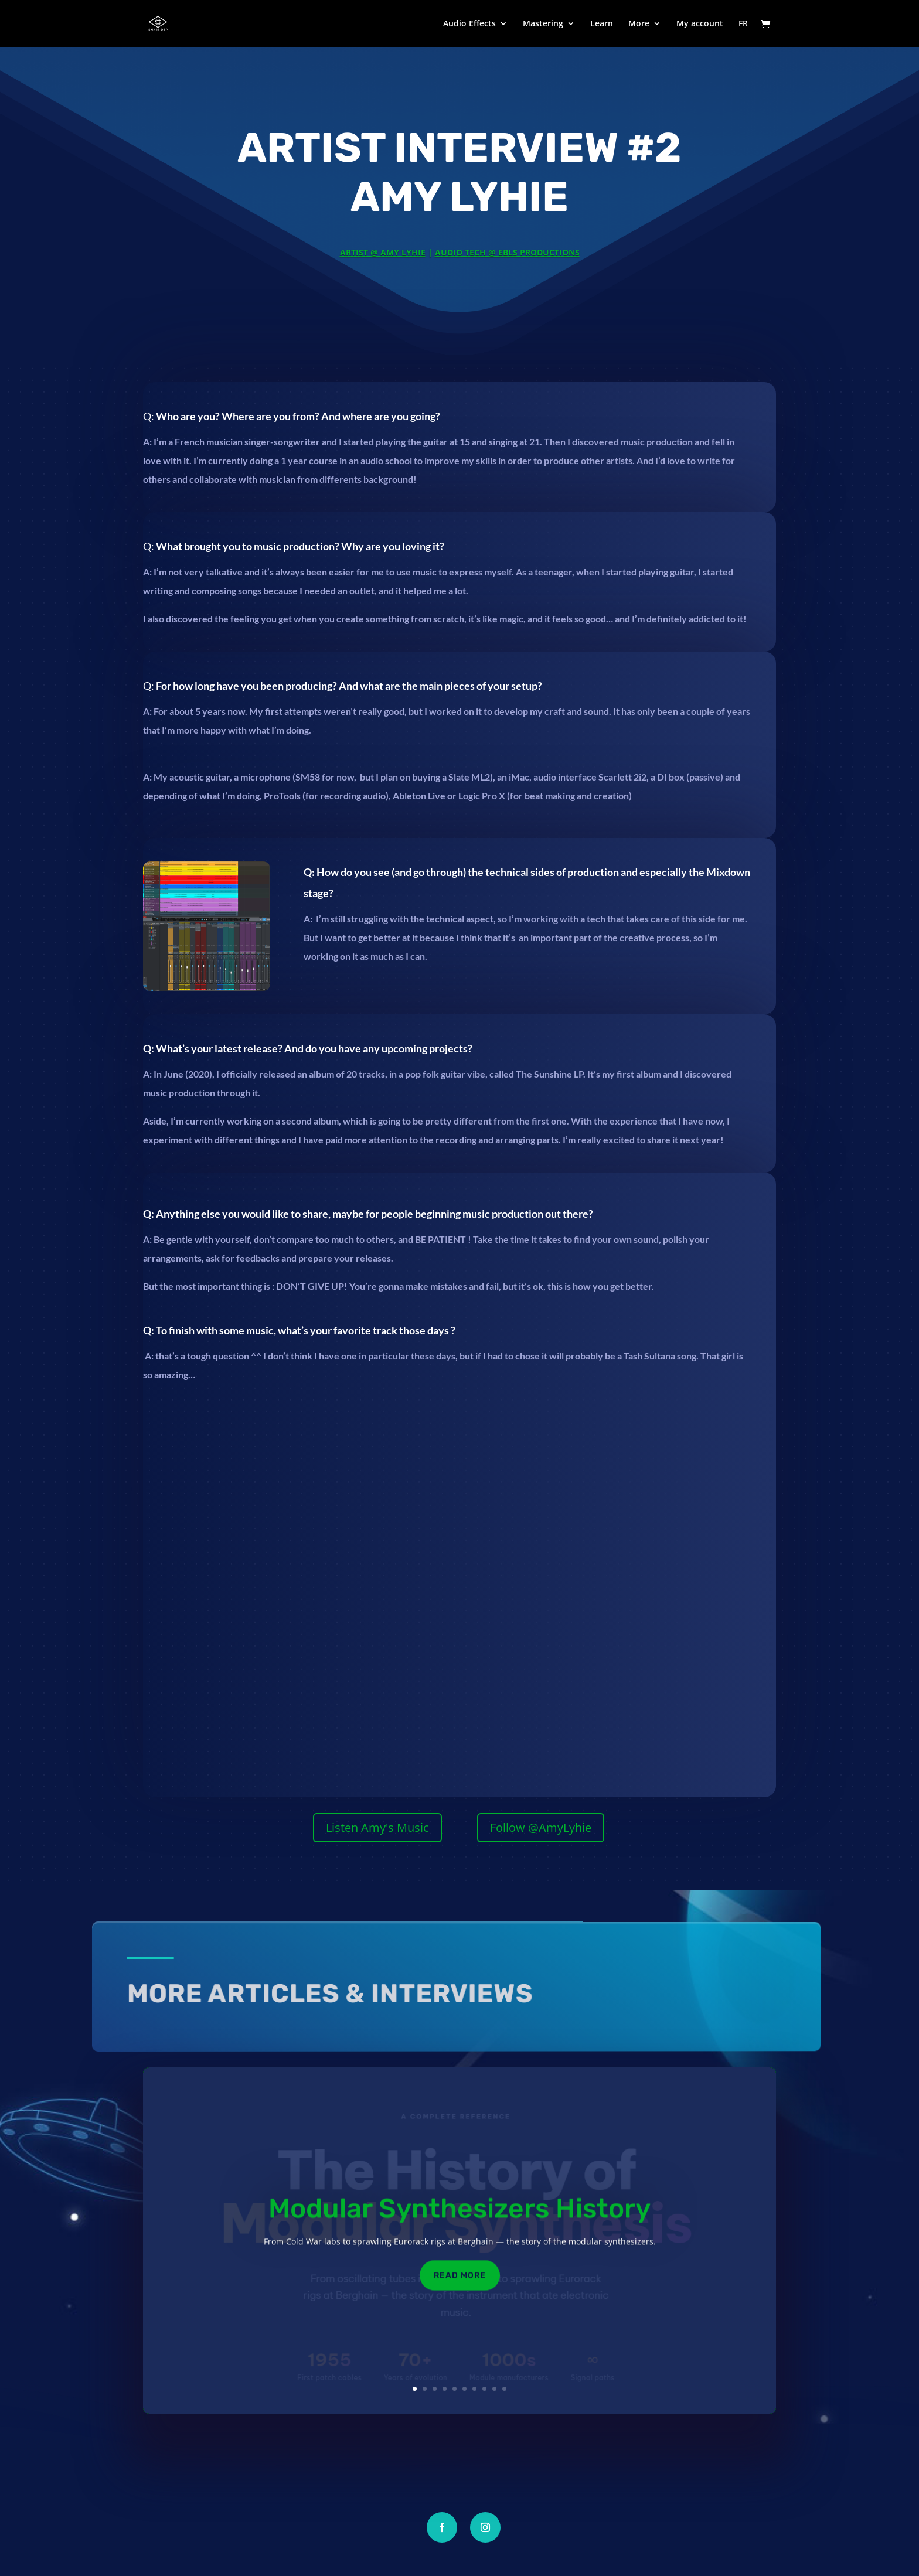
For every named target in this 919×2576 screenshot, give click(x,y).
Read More (460, 2288)
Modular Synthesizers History (459, 2221)
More (638, 24)
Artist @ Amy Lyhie (383, 252)
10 (504, 2389)
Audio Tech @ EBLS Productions (507, 252)
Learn (601, 24)
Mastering (543, 24)
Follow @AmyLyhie (540, 1827)
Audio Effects (469, 24)
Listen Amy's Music (377, 1827)
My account (699, 24)
